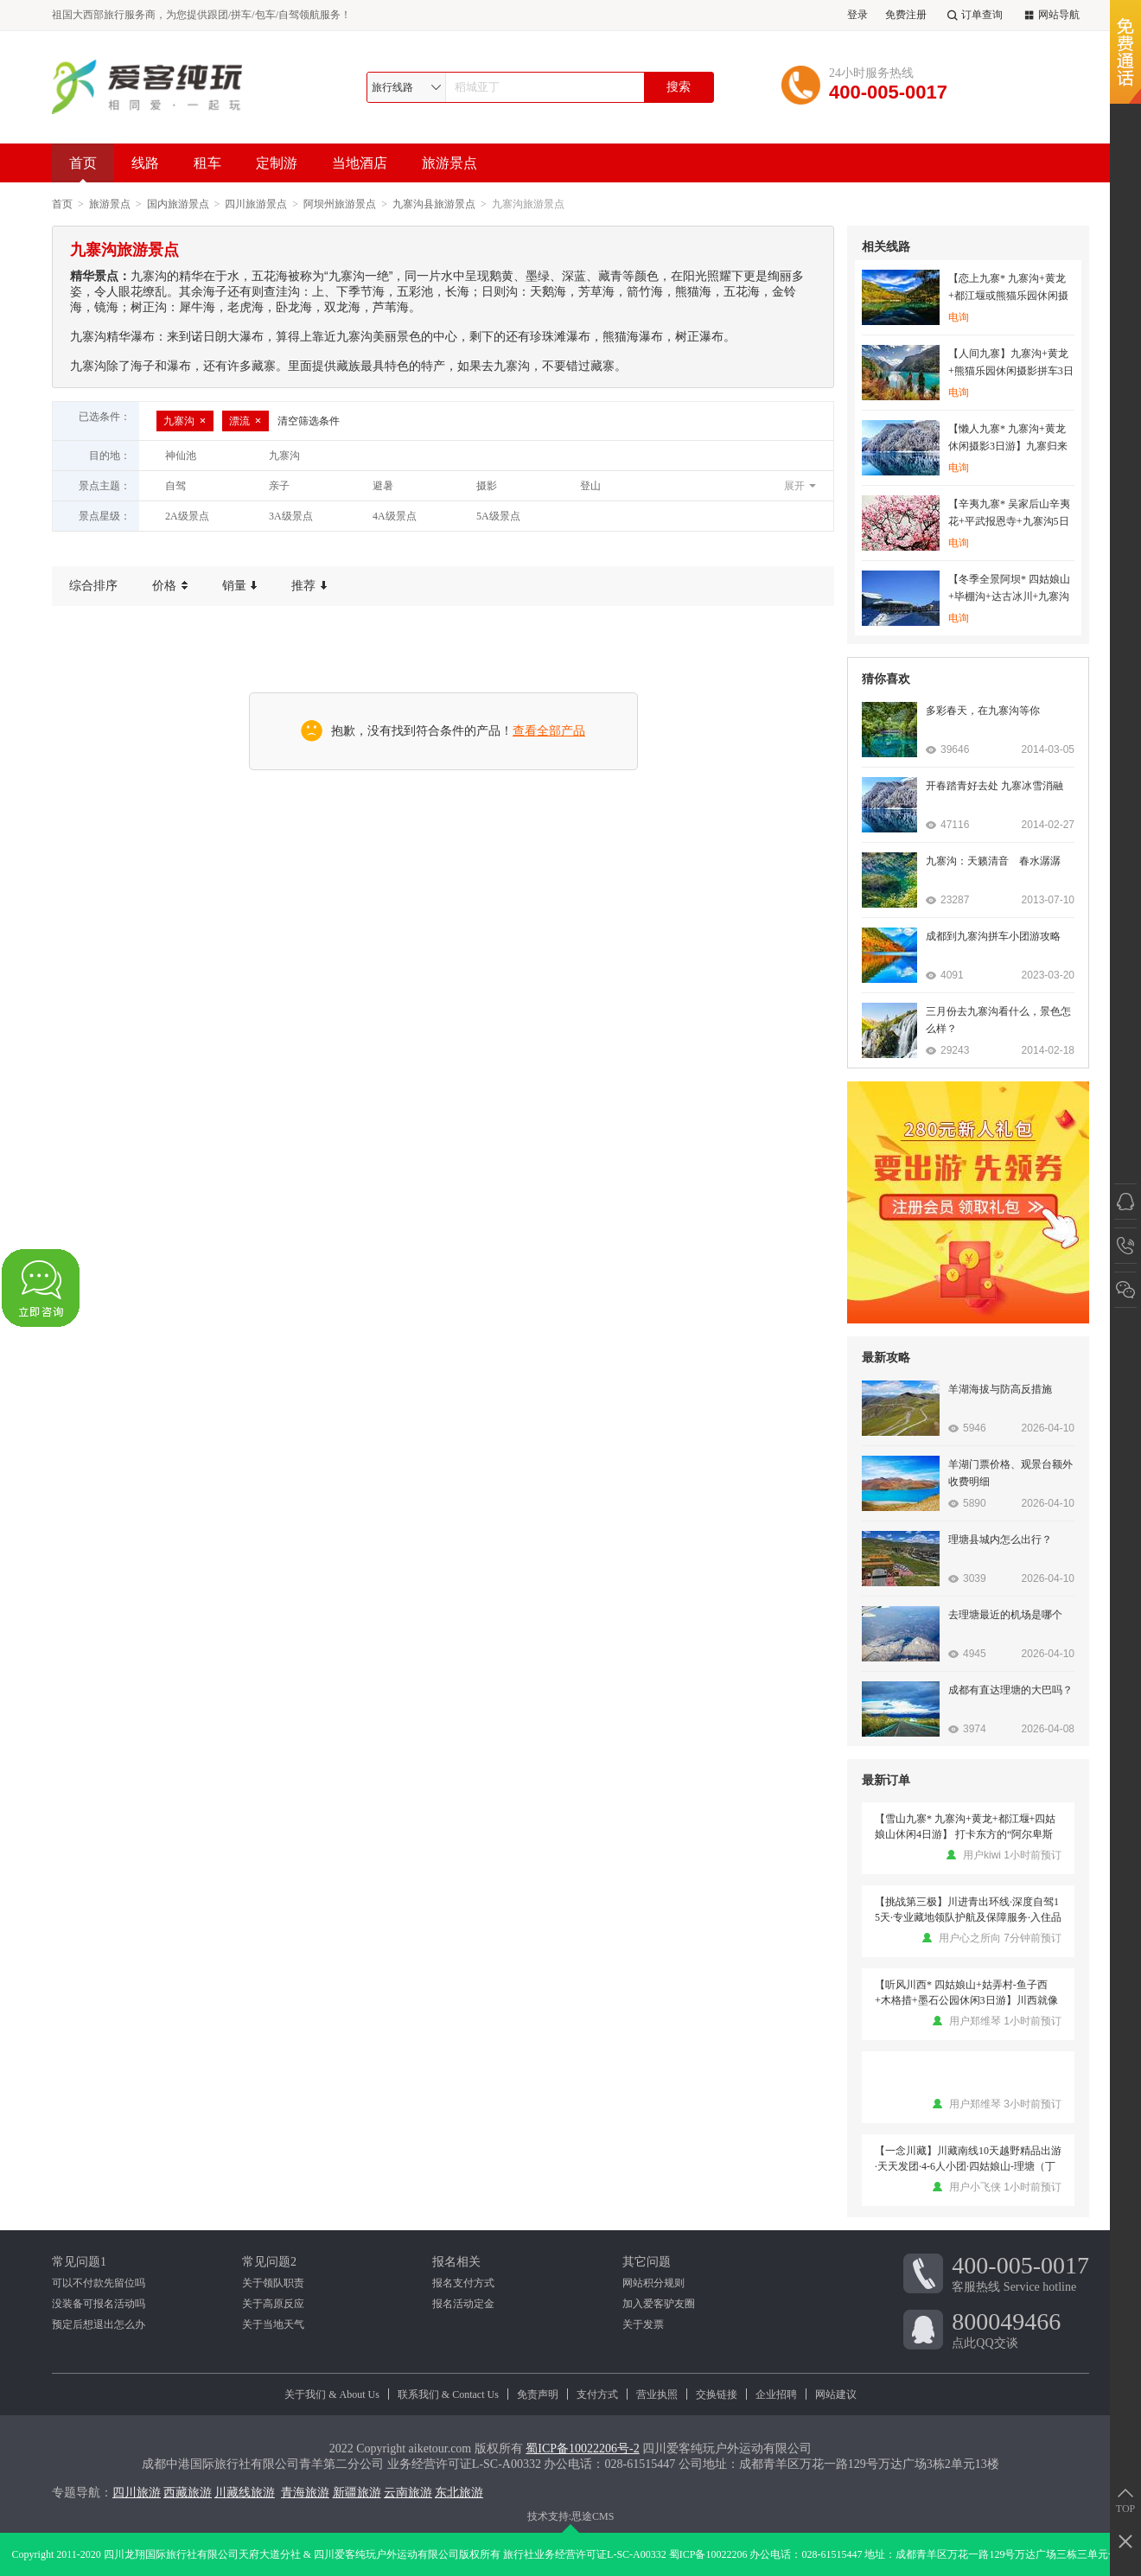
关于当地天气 (273, 2324)
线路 (145, 163)
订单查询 (973, 15)
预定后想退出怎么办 (98, 2324)
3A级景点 (291, 516)
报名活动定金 (463, 2304)
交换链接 (716, 2394)
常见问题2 (269, 2261)
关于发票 (643, 2324)
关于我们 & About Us (331, 2394)
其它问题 (646, 2261)
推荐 (309, 585)
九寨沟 (185, 421)
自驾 (175, 486)
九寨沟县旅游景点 (433, 204)
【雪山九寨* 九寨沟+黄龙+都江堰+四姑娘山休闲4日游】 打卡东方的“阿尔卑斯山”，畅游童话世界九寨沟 (965, 1827)
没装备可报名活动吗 (98, 2304)
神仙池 (180, 456)
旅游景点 (449, 163)
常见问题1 (79, 2261)
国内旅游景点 (178, 204)
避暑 (383, 486)
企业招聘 (776, 2394)
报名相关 (456, 2261)
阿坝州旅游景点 (339, 204)
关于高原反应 (273, 2304)
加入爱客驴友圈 (658, 2304)
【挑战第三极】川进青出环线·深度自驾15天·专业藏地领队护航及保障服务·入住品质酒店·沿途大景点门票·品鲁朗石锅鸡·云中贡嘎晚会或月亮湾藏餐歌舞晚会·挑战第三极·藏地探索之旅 (968, 1910)
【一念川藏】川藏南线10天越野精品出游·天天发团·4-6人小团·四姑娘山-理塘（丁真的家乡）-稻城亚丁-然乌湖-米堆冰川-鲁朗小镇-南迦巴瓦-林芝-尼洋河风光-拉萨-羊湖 (968, 2159)
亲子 (279, 486)
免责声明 (537, 2394)
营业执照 (657, 2394)
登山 (590, 486)
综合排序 (93, 585)
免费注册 (906, 15)
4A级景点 (395, 516)
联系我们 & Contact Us (448, 2394)
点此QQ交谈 (1020, 2329)
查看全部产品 (549, 730)
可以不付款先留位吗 (98, 2283)
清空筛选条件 (308, 421)
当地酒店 (359, 163)
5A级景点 (498, 516)
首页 (83, 169)
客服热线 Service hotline (1020, 2272)
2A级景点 (187, 516)
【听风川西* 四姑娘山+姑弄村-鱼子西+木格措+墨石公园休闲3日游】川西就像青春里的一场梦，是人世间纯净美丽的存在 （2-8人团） (968, 1993)
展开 (794, 486)
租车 (207, 163)
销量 (240, 585)
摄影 (486, 486)
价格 (170, 585)
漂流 (245, 421)
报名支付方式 (463, 2283)
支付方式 (597, 2394)
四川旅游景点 (256, 204)
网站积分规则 (653, 2283)
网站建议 (836, 2394)
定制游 (276, 163)
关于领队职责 (273, 2283)
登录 (857, 15)
